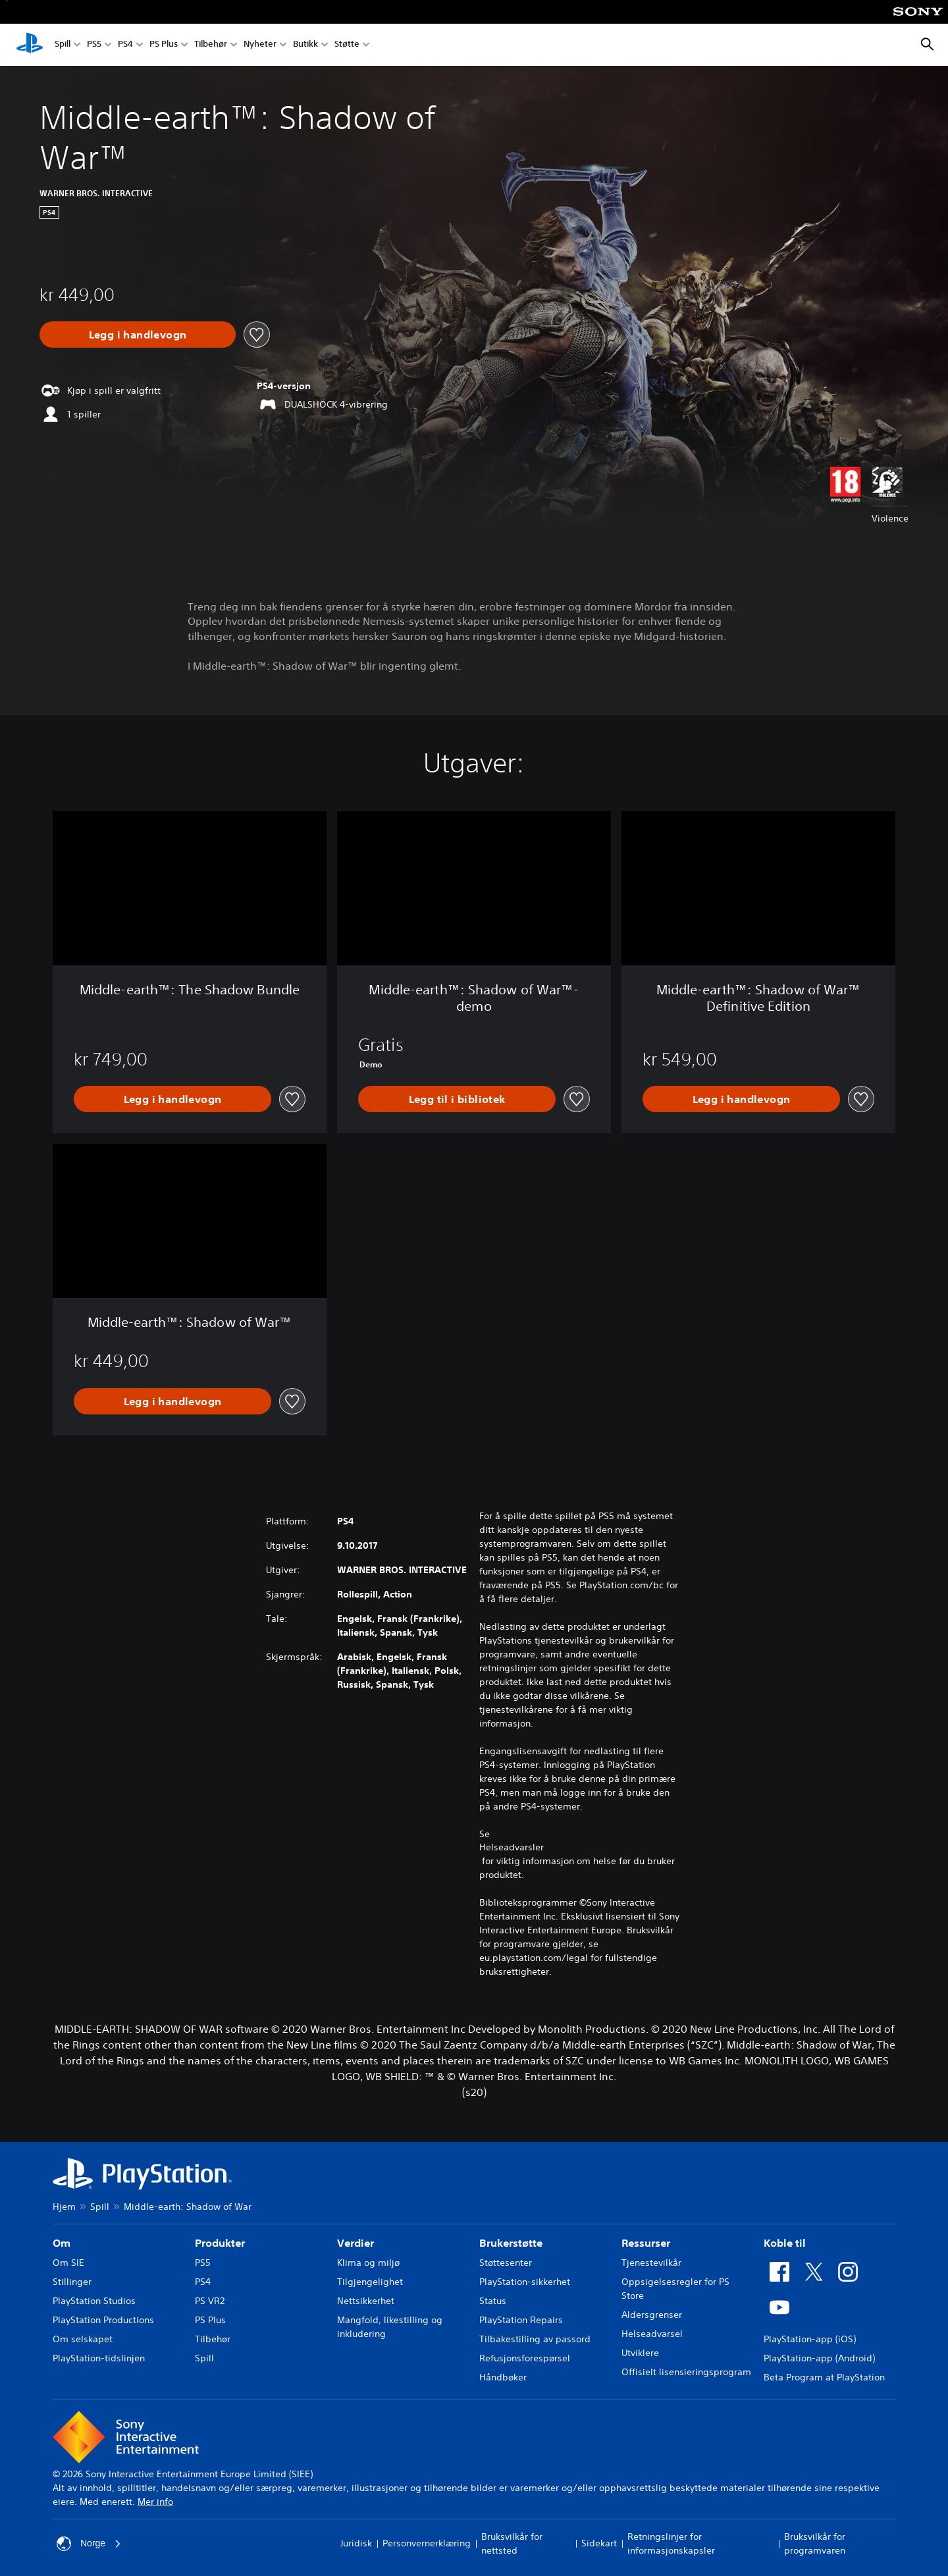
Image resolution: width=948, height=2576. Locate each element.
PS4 (125, 45)
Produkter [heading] (220, 2242)
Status (492, 2301)
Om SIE (68, 2262)
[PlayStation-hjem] (29, 45)
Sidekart (599, 2543)
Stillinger (72, 2282)
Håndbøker (503, 2377)
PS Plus (163, 45)
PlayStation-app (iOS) (810, 2339)
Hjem (64, 2207)
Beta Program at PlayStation (824, 2377)
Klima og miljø (368, 2262)
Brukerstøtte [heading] (510, 2242)
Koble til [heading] (785, 2242)
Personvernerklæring (426, 2543)
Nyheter (260, 45)
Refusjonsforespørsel (524, 2358)
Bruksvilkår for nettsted (511, 2543)
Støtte (346, 45)
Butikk (305, 45)
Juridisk (356, 2543)
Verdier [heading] (355, 2242)
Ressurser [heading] (645, 2242)
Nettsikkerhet (365, 2301)
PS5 (94, 45)
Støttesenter (505, 2262)
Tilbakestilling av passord (535, 2339)
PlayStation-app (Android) (819, 2358)
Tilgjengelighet (370, 2282)
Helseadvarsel (652, 2334)
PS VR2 (209, 2301)
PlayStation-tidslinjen (99, 2358)
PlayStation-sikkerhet (524, 2282)
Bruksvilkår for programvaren (814, 2543)
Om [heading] (61, 2242)
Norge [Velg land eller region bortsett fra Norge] (89, 2544)
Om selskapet (83, 2339)
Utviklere (640, 2353)
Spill (62, 45)
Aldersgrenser (651, 2315)
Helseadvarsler (511, 1847)
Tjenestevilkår (651, 2262)
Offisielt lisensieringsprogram (686, 2372)
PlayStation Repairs (521, 2320)
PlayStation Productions (103, 2320)
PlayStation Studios (94, 2301)
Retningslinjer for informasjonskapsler (671, 2543)
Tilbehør (210, 45)
